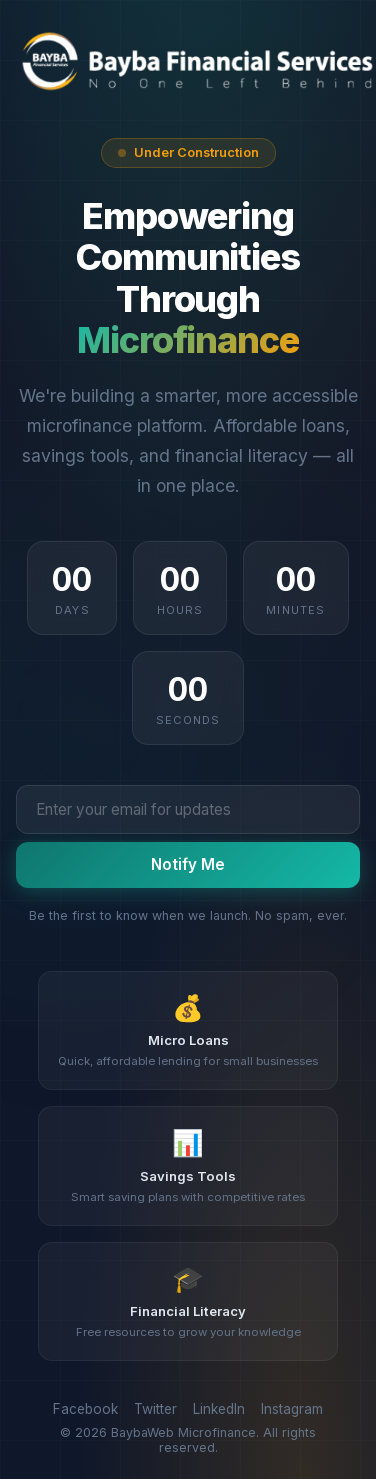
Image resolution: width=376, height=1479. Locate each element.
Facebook (85, 1409)
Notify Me (188, 864)
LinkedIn (219, 1409)
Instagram (292, 1409)
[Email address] (188, 809)
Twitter (155, 1409)
